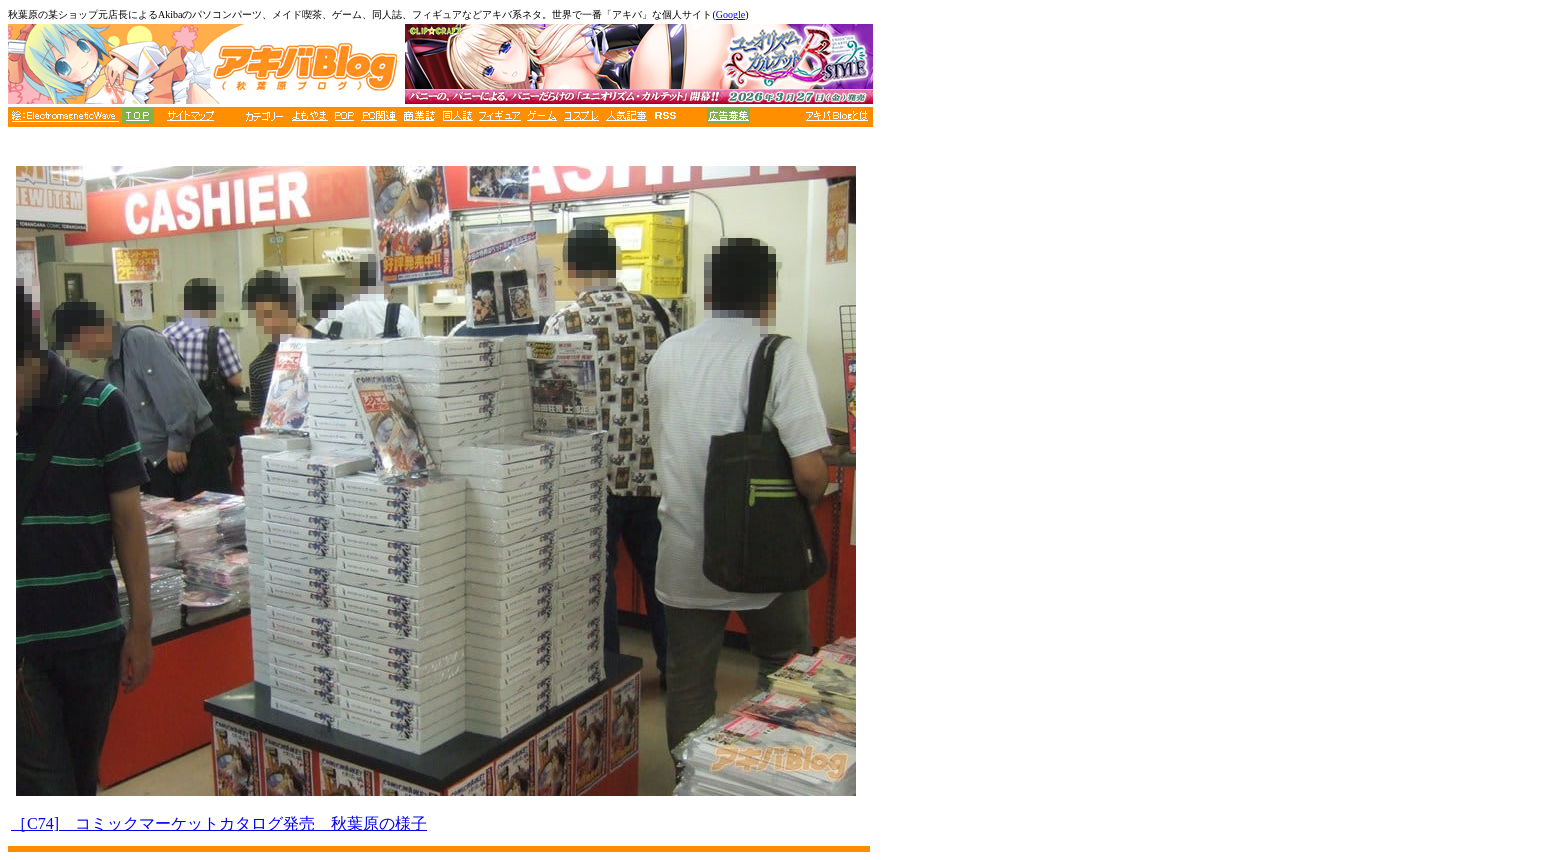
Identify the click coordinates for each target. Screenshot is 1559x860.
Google (730, 14)
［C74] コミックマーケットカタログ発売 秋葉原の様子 (219, 823)
